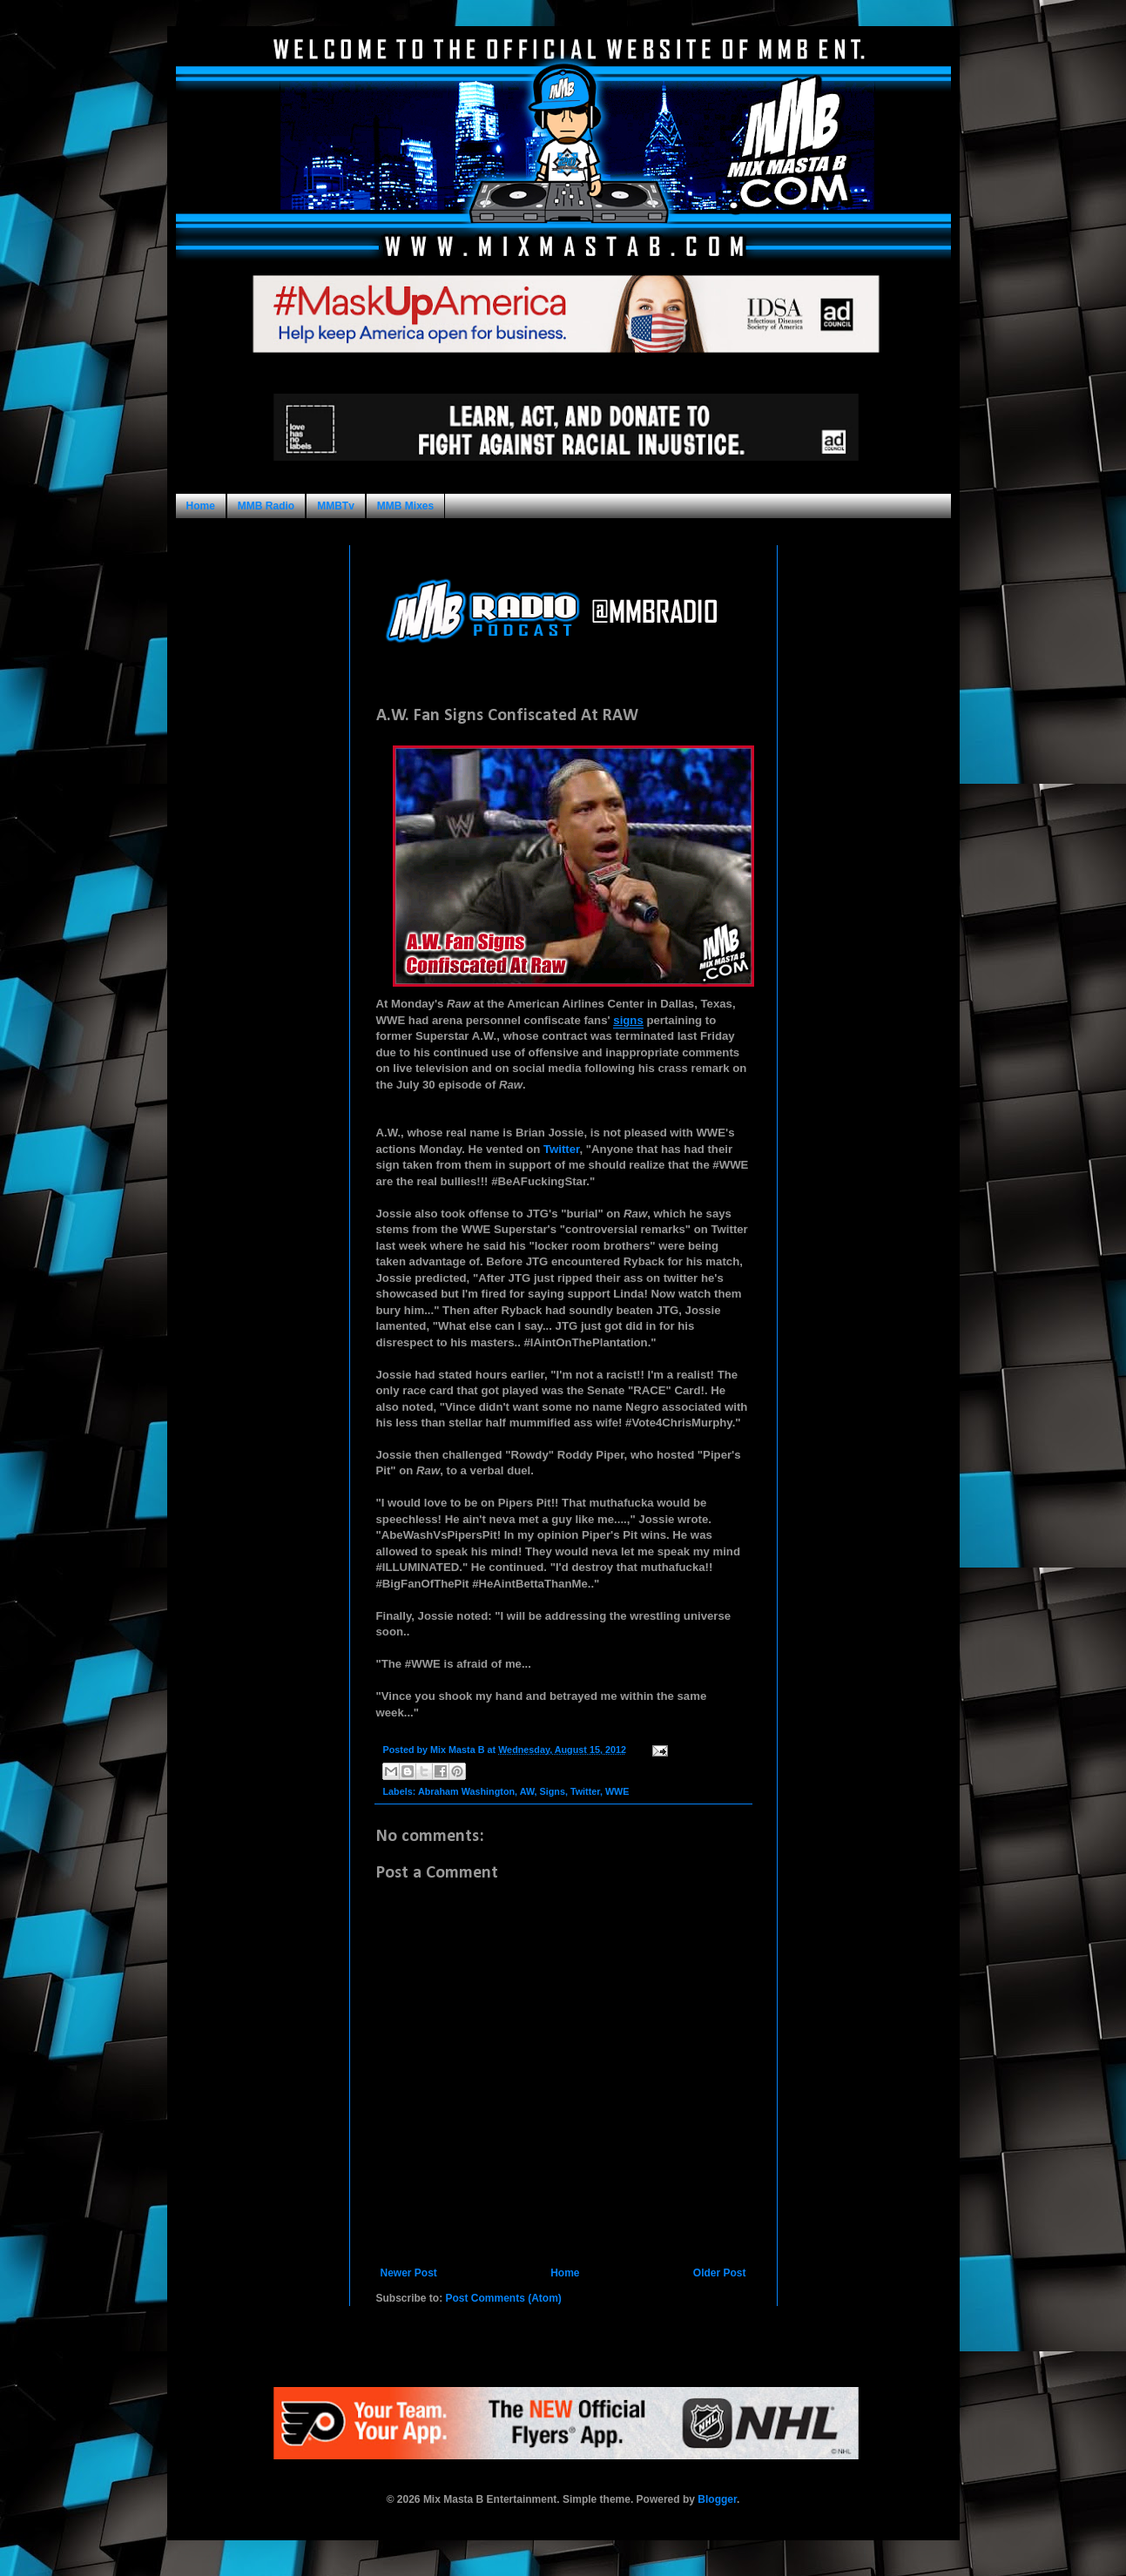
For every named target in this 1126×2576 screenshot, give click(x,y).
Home (200, 506)
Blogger (717, 2499)
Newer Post (409, 2273)
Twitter (561, 1149)
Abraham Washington (466, 1791)
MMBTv (335, 506)
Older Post (719, 2273)
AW (527, 1791)
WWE (617, 1791)
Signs (551, 1791)
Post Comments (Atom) (504, 2298)
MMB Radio (266, 506)
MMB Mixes (405, 506)
